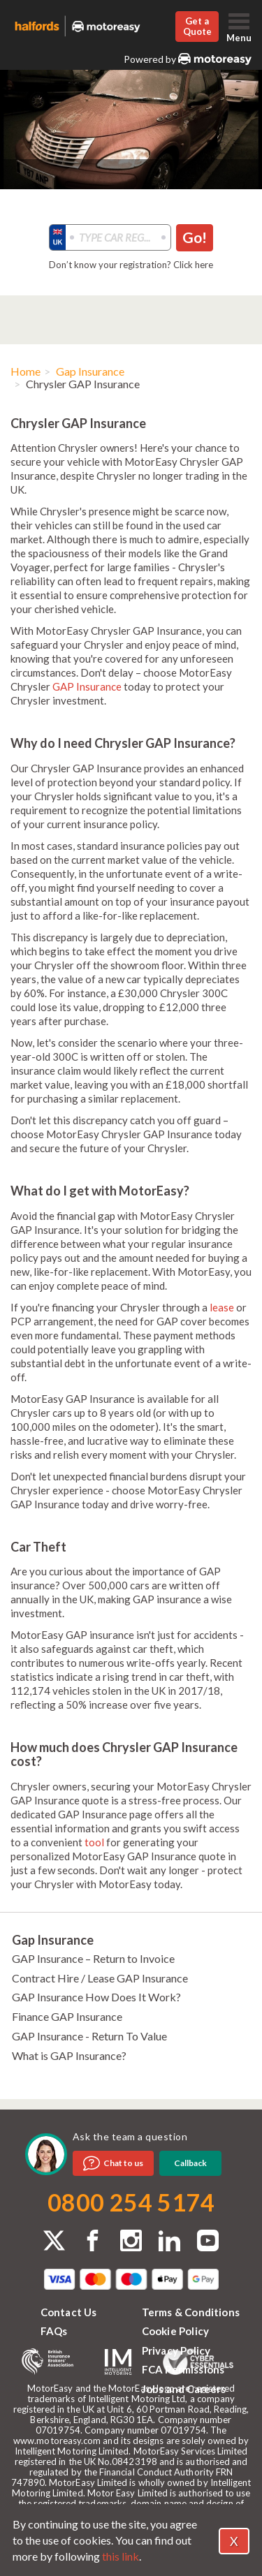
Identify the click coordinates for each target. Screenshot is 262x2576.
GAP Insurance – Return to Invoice (93, 1958)
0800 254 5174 (131, 2202)
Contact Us (69, 2312)
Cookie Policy (176, 2331)
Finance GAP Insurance (67, 2016)
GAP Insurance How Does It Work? (96, 1996)
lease (222, 1307)
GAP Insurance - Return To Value (89, 2036)
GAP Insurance (87, 686)
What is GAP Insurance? (69, 2055)
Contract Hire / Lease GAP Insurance (100, 1978)
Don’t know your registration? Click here (131, 264)
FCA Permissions (183, 2369)
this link (120, 2556)
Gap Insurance (90, 371)
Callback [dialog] (190, 2163)
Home (25, 371)
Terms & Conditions (191, 2312)
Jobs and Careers (184, 2389)
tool (94, 1842)
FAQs (54, 2331)
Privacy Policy (176, 2350)
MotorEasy (215, 59)
